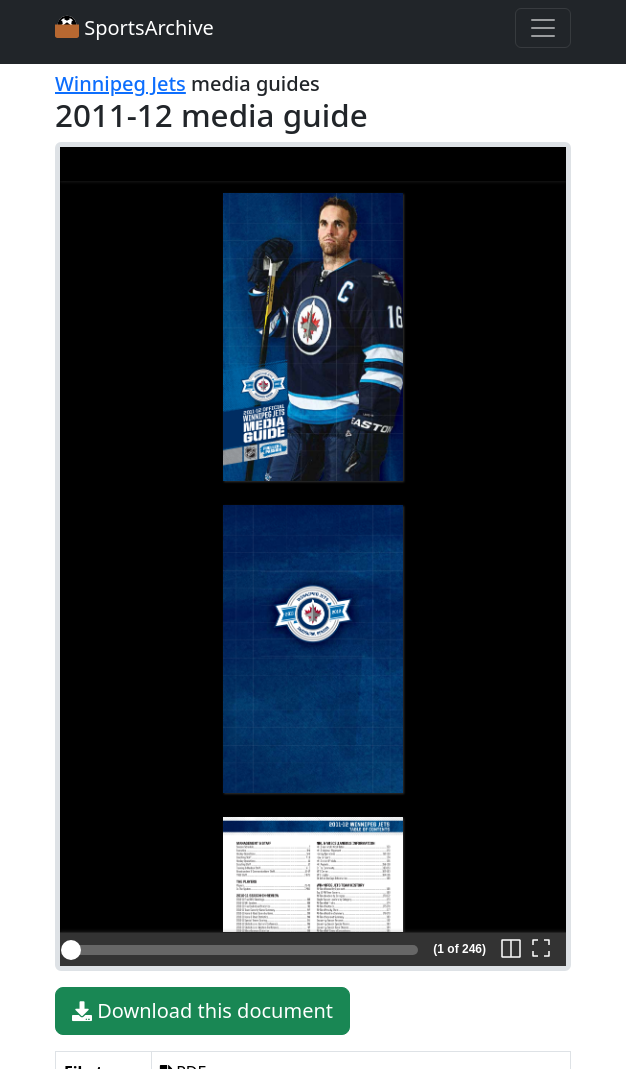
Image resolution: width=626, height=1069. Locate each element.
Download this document (202, 1011)
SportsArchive (134, 27)
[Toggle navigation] (543, 28)
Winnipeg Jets (120, 83)
